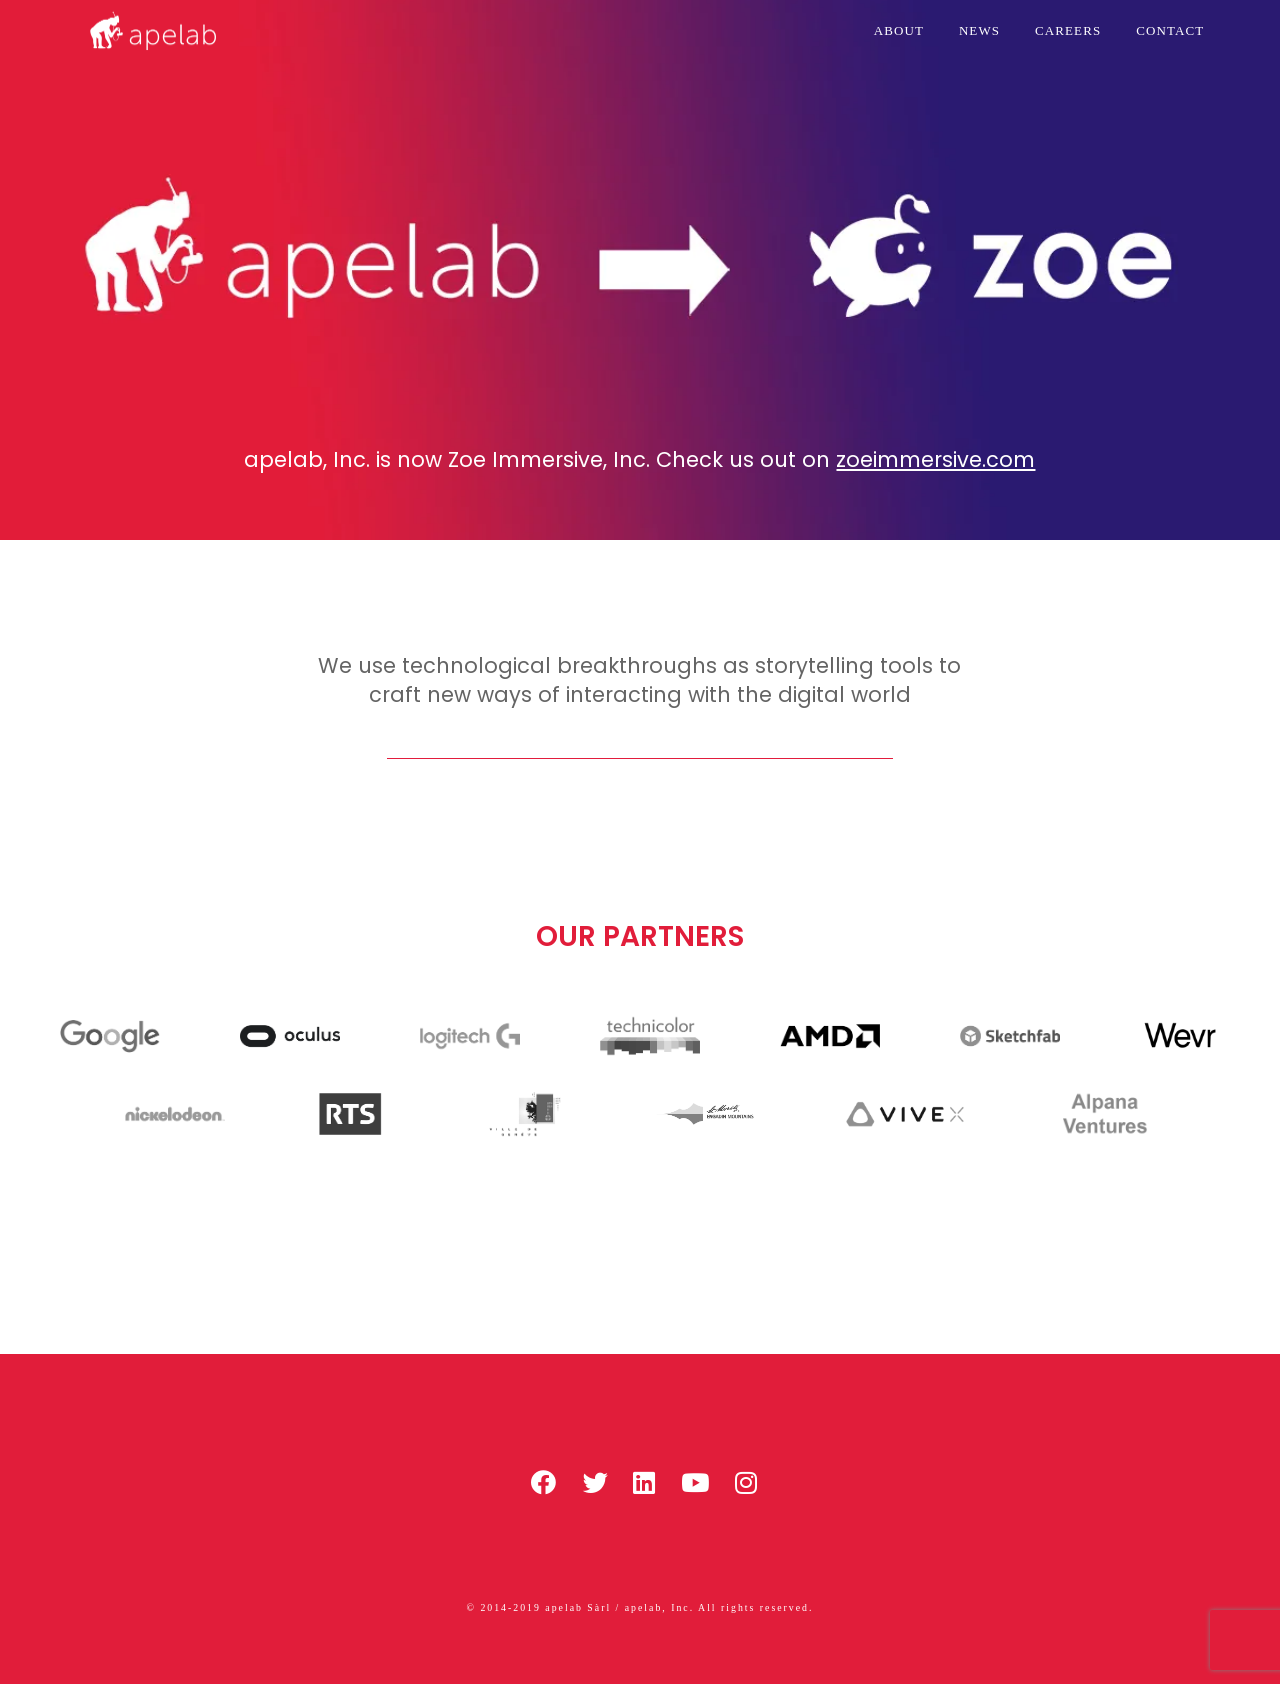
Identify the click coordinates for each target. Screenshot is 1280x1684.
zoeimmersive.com (935, 459)
